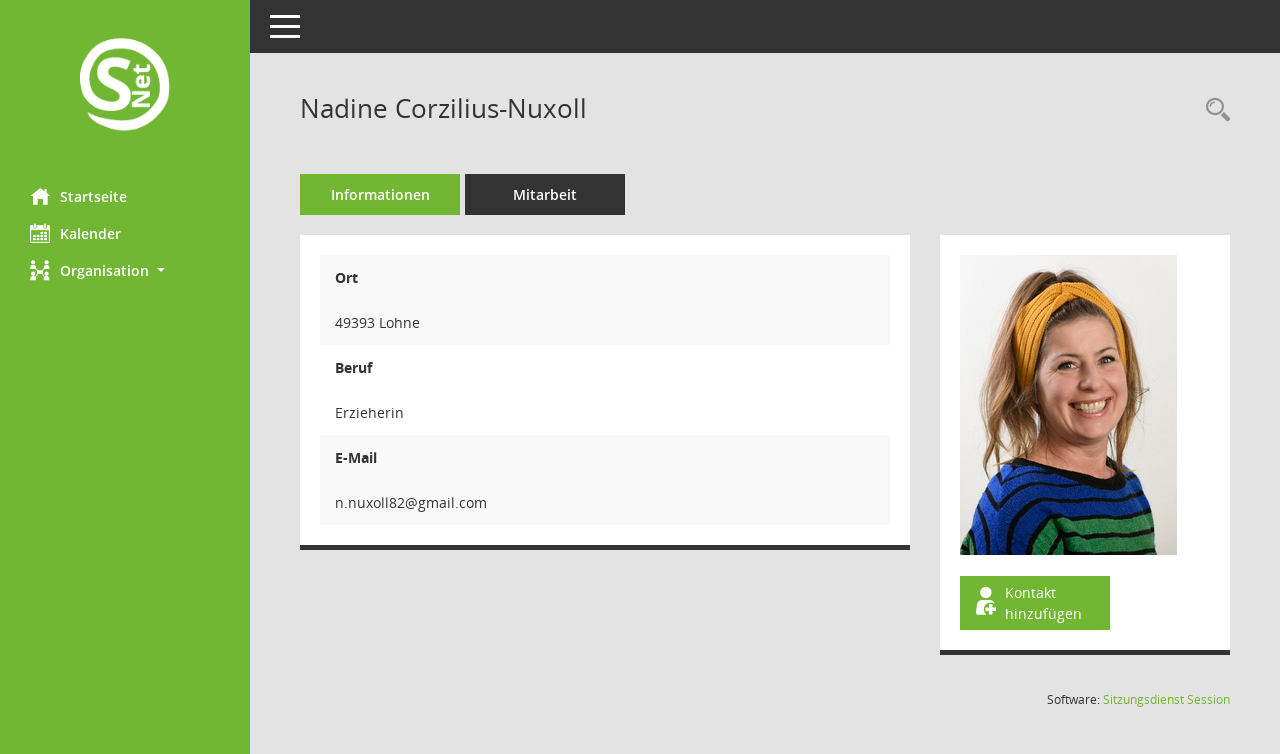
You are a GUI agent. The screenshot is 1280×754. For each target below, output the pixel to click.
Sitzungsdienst (1166, 699)
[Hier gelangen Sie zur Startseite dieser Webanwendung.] (125, 86)
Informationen (380, 194)
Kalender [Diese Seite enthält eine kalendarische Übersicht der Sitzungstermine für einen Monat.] (75, 233)
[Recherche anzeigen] (1213, 110)
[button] (125, 270)
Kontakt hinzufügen (1027, 603)
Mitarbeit (545, 194)
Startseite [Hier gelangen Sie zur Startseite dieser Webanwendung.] (78, 196)
